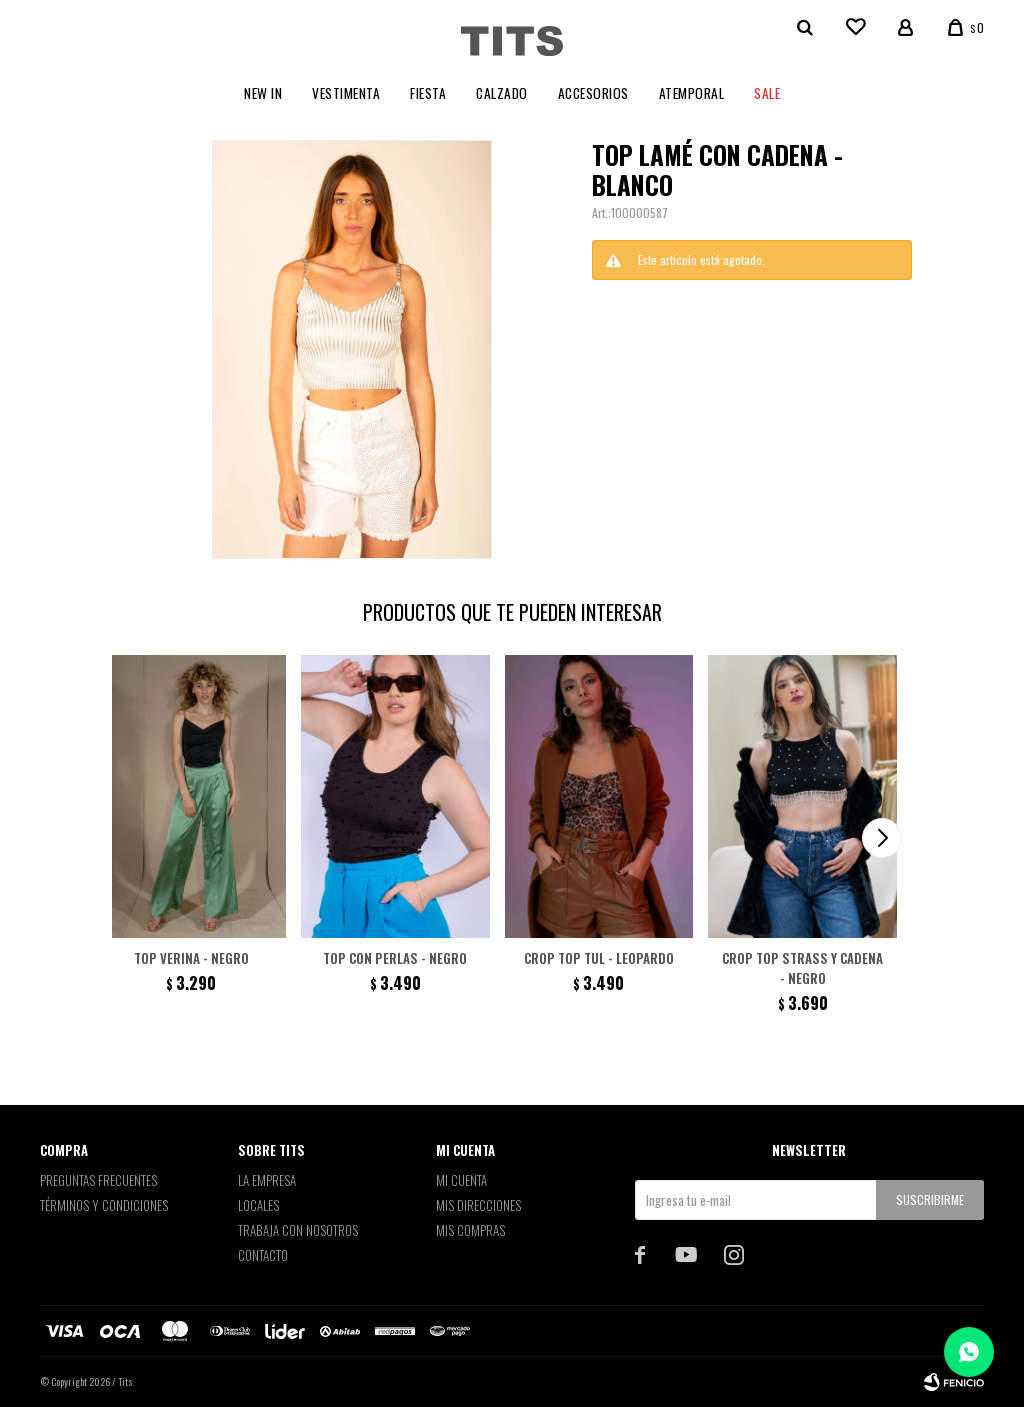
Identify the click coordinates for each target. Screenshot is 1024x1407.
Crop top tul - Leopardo (599, 958)
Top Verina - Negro (191, 958)
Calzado (502, 93)
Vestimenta (346, 93)
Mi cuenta (461, 1180)
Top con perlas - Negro (395, 958)
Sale (767, 93)
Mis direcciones (478, 1205)
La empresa (267, 1180)
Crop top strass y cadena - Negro (802, 968)
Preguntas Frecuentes (98, 1180)
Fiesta (428, 93)
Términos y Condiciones (104, 1205)
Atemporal (692, 93)
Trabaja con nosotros (298, 1230)
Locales (258, 1205)
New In (263, 93)
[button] (882, 838)
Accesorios (593, 93)
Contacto (263, 1255)
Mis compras (470, 1230)
